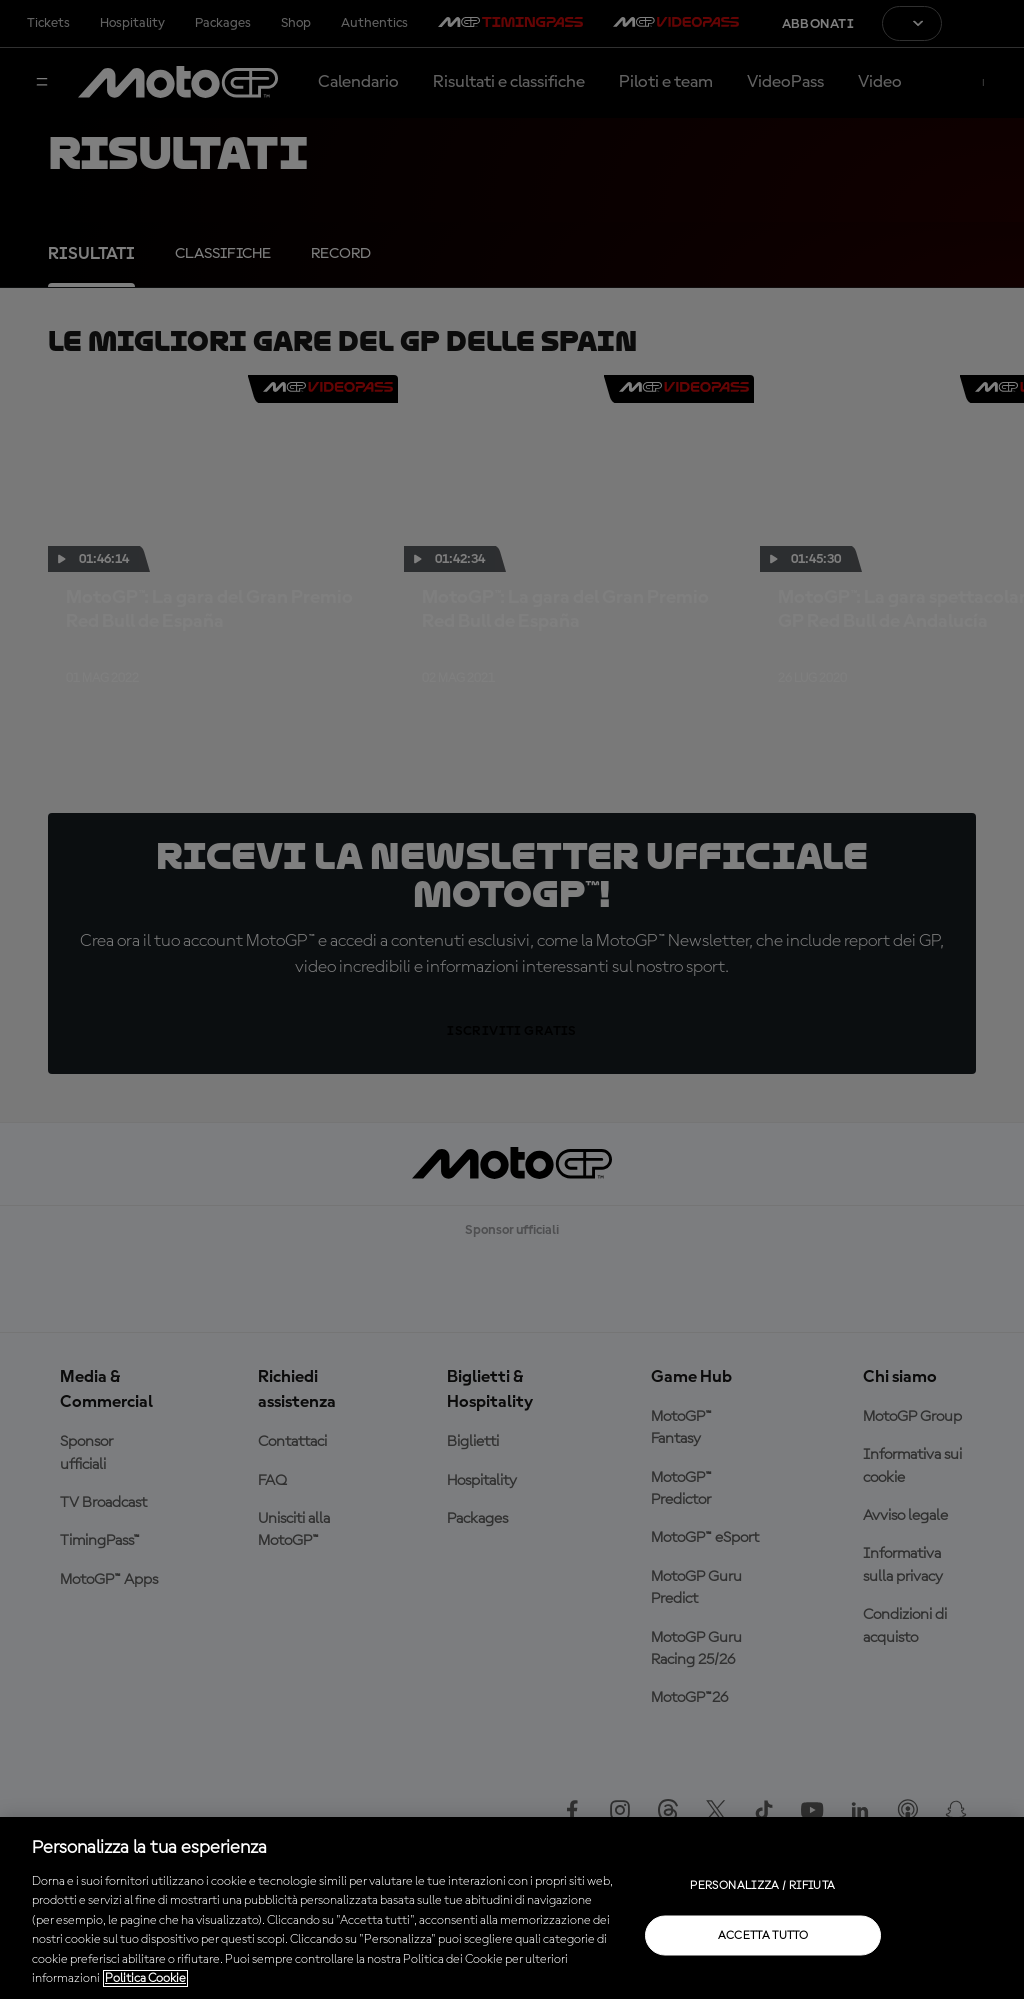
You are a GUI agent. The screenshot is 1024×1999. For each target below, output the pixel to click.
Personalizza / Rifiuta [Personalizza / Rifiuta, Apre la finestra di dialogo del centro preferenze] (762, 1885)
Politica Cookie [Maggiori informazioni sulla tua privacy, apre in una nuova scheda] (145, 1978)
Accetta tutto (763, 1935)
